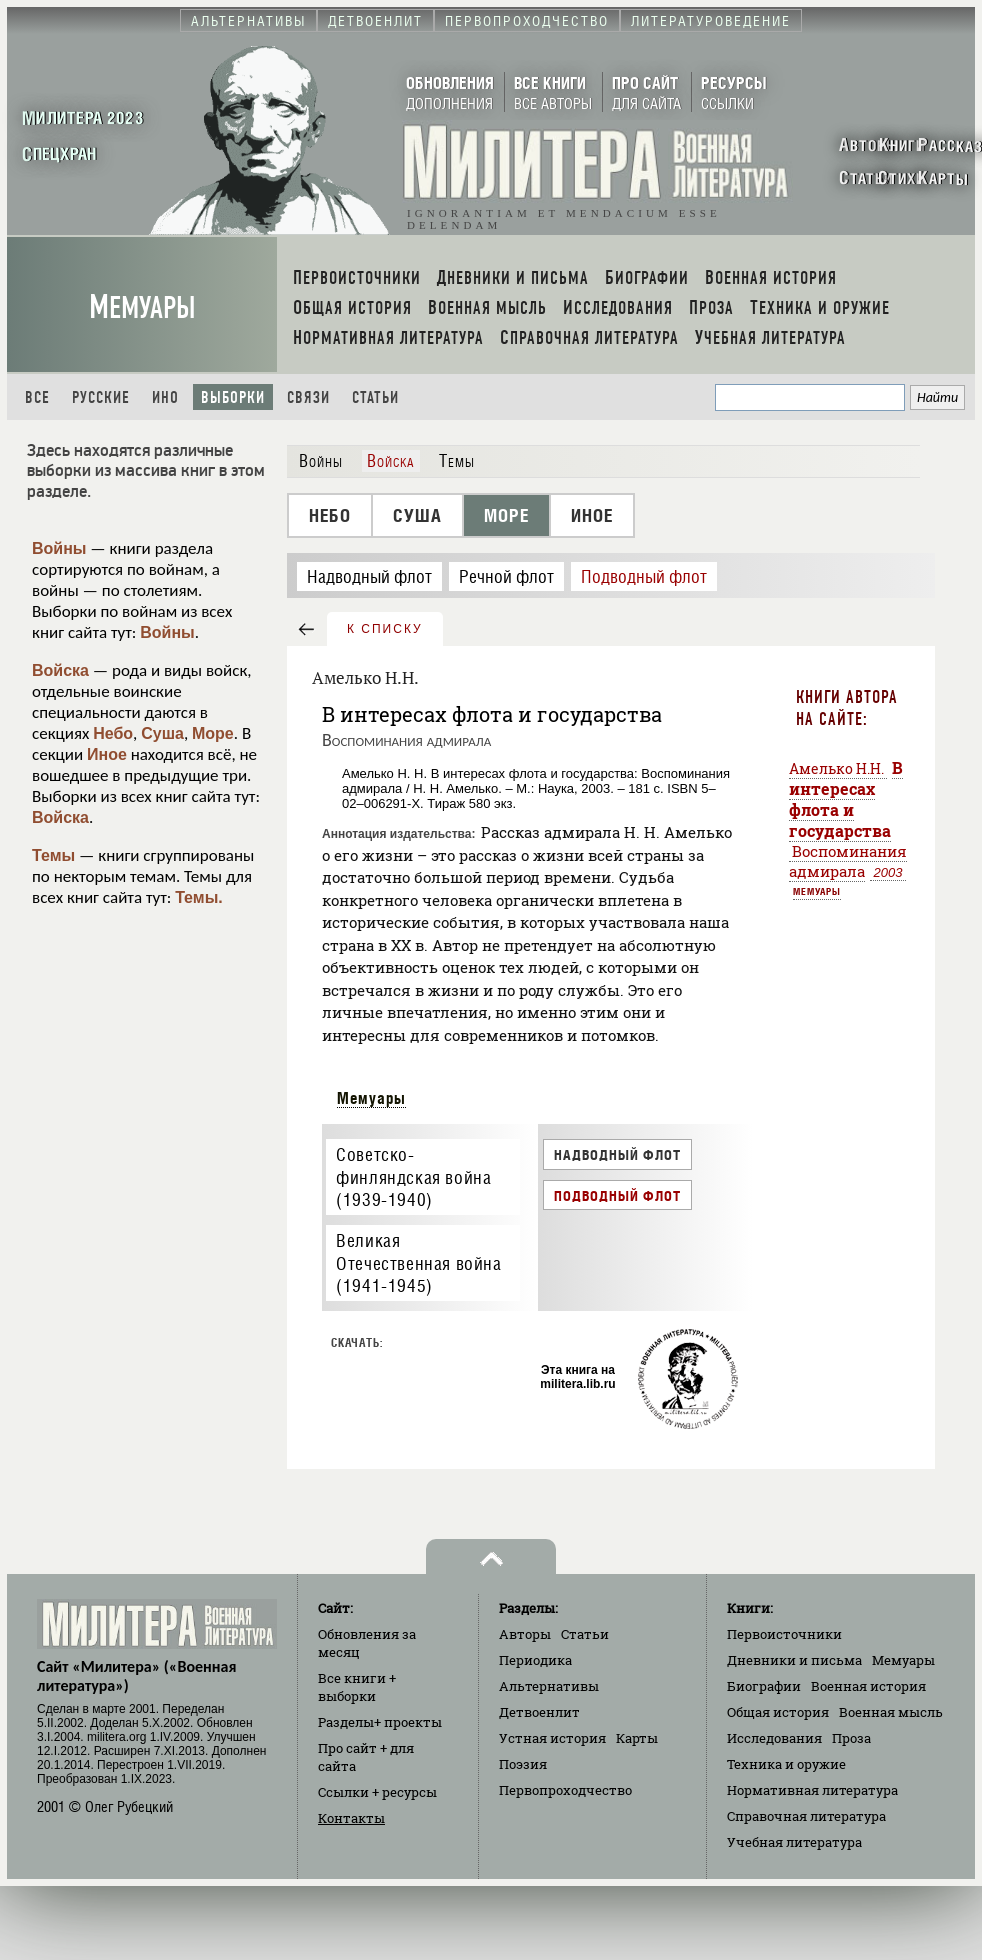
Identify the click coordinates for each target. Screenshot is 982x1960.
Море (213, 733)
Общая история (778, 1712)
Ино (165, 397)
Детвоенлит (539, 1712)
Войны (59, 548)
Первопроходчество (565, 1790)
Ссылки (377, 1792)
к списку (385, 629)
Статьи (375, 397)
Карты (637, 1738)
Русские (101, 397)
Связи (308, 397)
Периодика (535, 1660)
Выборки (233, 397)
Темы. (199, 897)
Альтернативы (549, 1686)
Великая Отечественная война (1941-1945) (418, 1263)
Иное (107, 754)
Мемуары (142, 307)
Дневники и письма (794, 1660)
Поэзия (523, 1764)
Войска (60, 670)
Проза (851, 1738)
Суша (162, 733)
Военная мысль (891, 1712)
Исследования (774, 1738)
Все (37, 397)
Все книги (357, 1687)
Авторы (525, 1634)
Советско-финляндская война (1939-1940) (413, 1177)
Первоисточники (784, 1634)
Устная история (552, 1738)
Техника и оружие (786, 1764)
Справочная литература (806, 1816)
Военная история (868, 1686)
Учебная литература (794, 1842)
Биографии (764, 1686)
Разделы (380, 1722)
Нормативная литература (812, 1790)
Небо (113, 733)
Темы (53, 855)
